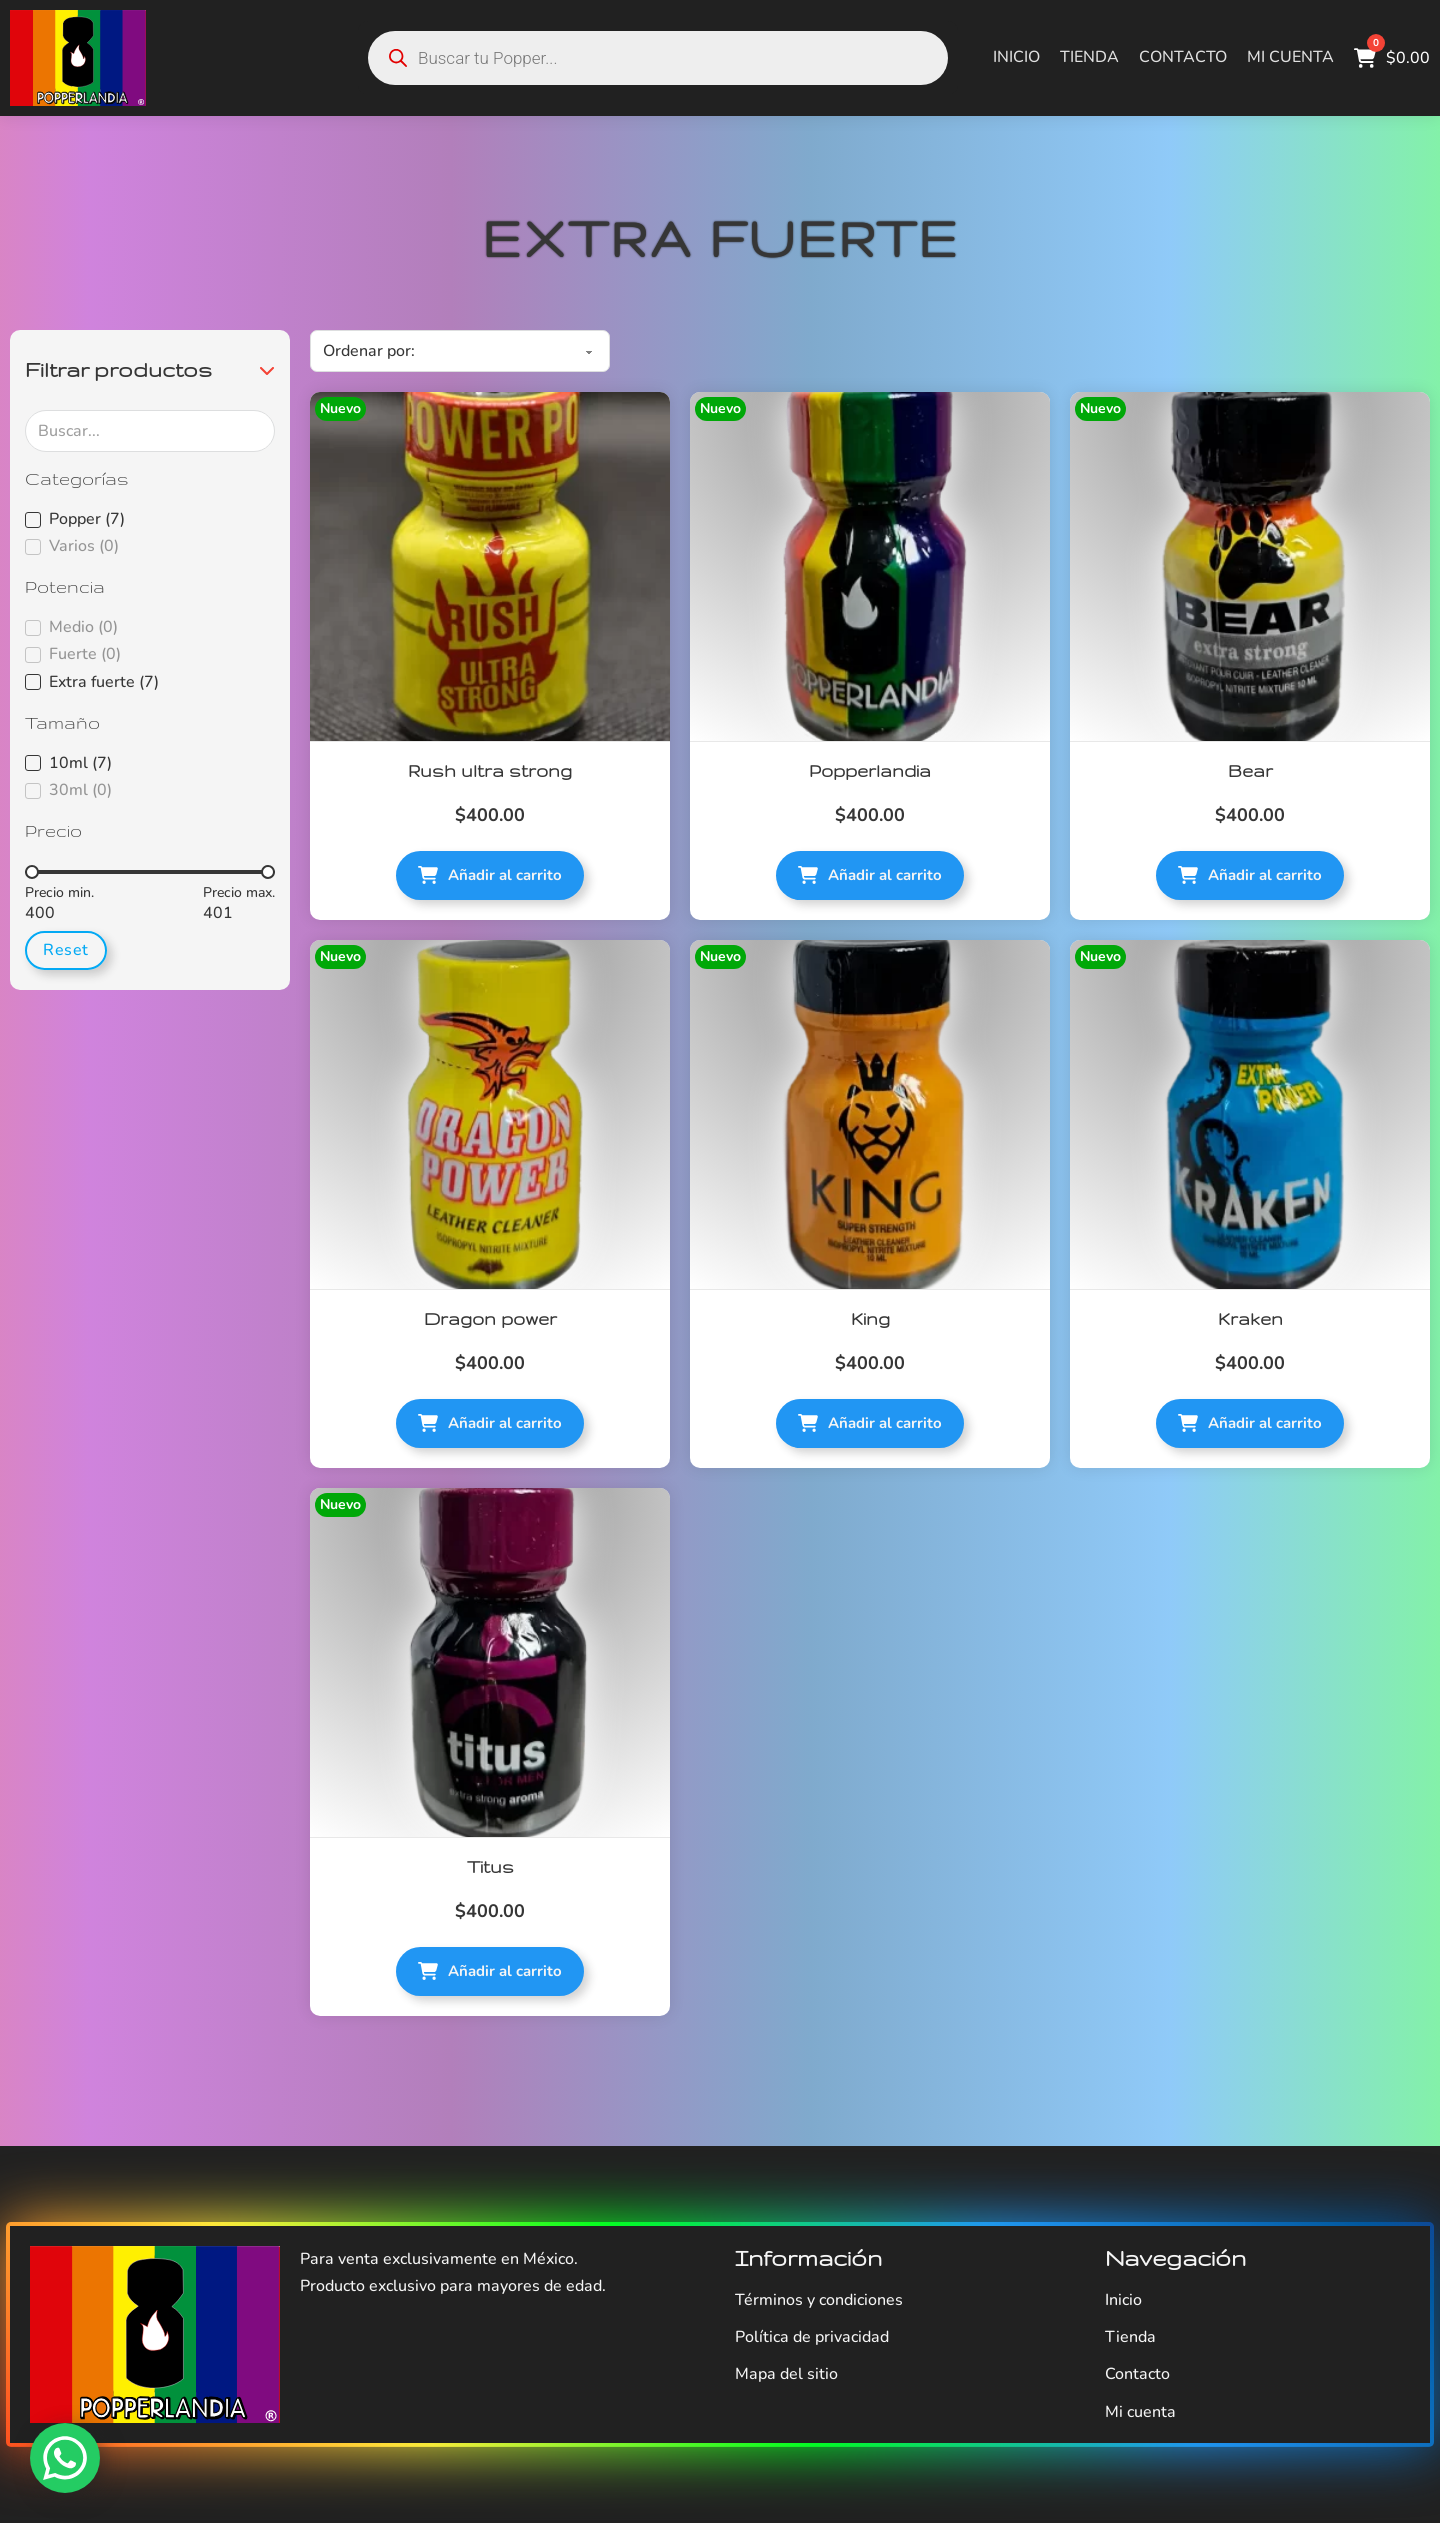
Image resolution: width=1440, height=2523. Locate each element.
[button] (150, 370)
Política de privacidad (812, 2337)
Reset (66, 950)
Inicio (1016, 57)
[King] (870, 1115)
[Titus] (490, 1663)
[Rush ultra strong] (490, 567)
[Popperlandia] (870, 567)
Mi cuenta (1290, 57)
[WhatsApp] (65, 2458)
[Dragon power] (490, 1115)
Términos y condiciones (819, 2300)
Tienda (1089, 57)
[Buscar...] (150, 431)
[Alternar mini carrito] (1392, 58)
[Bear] (1250, 567)
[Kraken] (1250, 1115)
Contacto (1183, 57)
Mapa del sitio (786, 2374)
